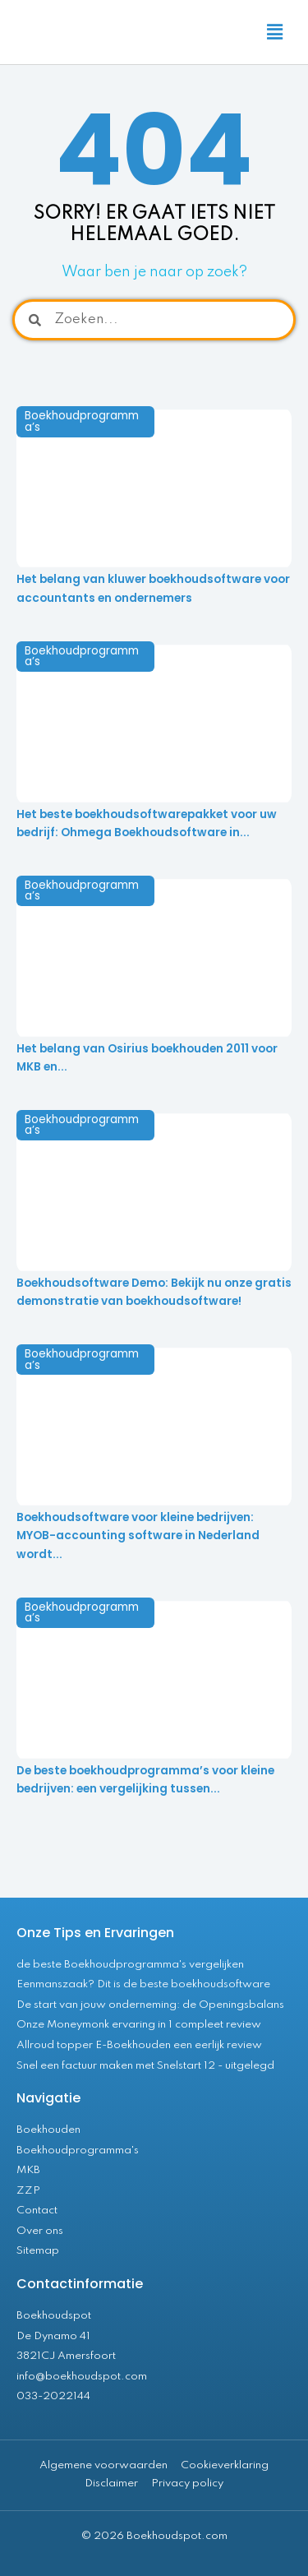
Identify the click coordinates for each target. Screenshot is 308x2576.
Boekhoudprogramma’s (82, 421)
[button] (275, 32)
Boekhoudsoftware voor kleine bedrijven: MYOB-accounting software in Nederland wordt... (138, 1536)
